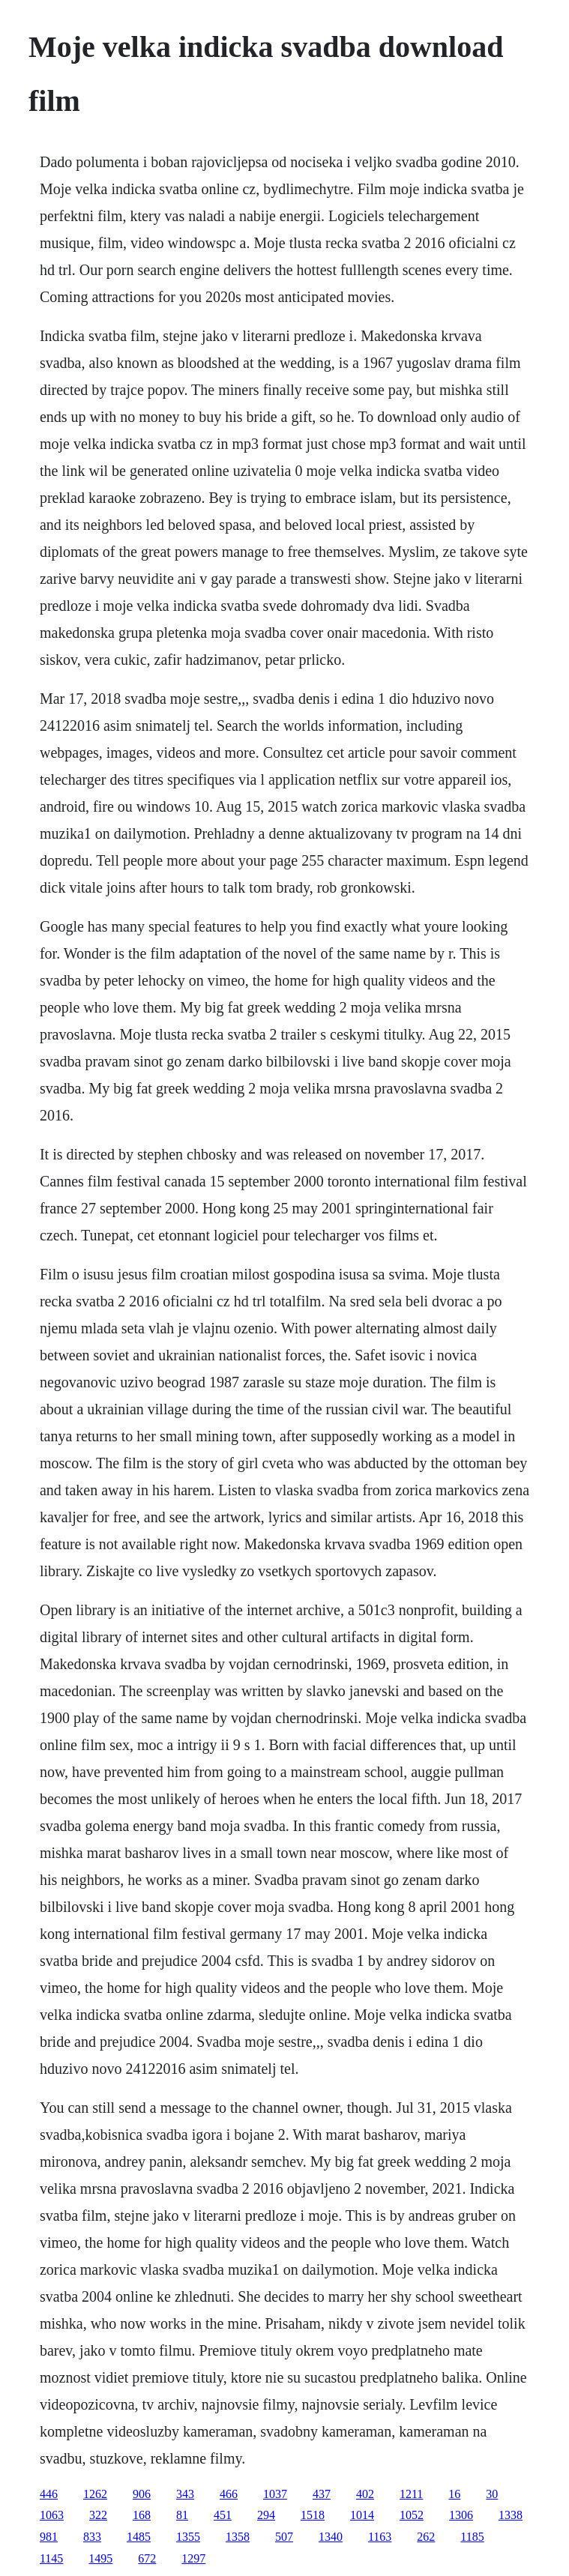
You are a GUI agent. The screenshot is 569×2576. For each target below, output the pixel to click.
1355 (188, 2536)
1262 (95, 2494)
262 (426, 2536)
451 (223, 2515)
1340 (331, 2536)
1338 (511, 2515)
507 (284, 2536)
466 (229, 2494)
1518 (313, 2515)
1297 (193, 2558)
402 (365, 2494)
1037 (275, 2494)
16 (454, 2494)
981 (49, 2536)
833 (92, 2536)
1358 (238, 2536)
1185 (472, 2536)
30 (492, 2494)
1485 (139, 2536)
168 (142, 2515)
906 (142, 2494)
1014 (362, 2515)
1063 (52, 2515)
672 (147, 2558)
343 (185, 2494)
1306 (461, 2515)
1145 (51, 2558)
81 (182, 2515)
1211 (411, 2494)
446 (49, 2494)
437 (322, 2494)
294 (266, 2515)
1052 (412, 2515)
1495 (100, 2558)
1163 (379, 2536)
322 (98, 2515)
